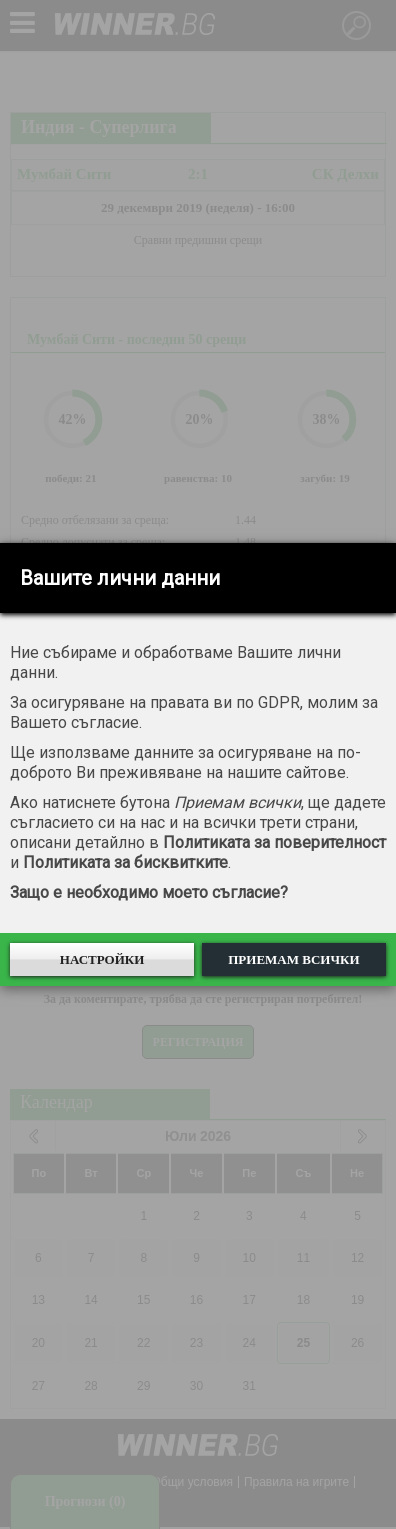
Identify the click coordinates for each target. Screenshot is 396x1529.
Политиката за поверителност (274, 842)
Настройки (102, 959)
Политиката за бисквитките (125, 862)
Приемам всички (293, 959)
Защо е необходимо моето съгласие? (149, 892)
